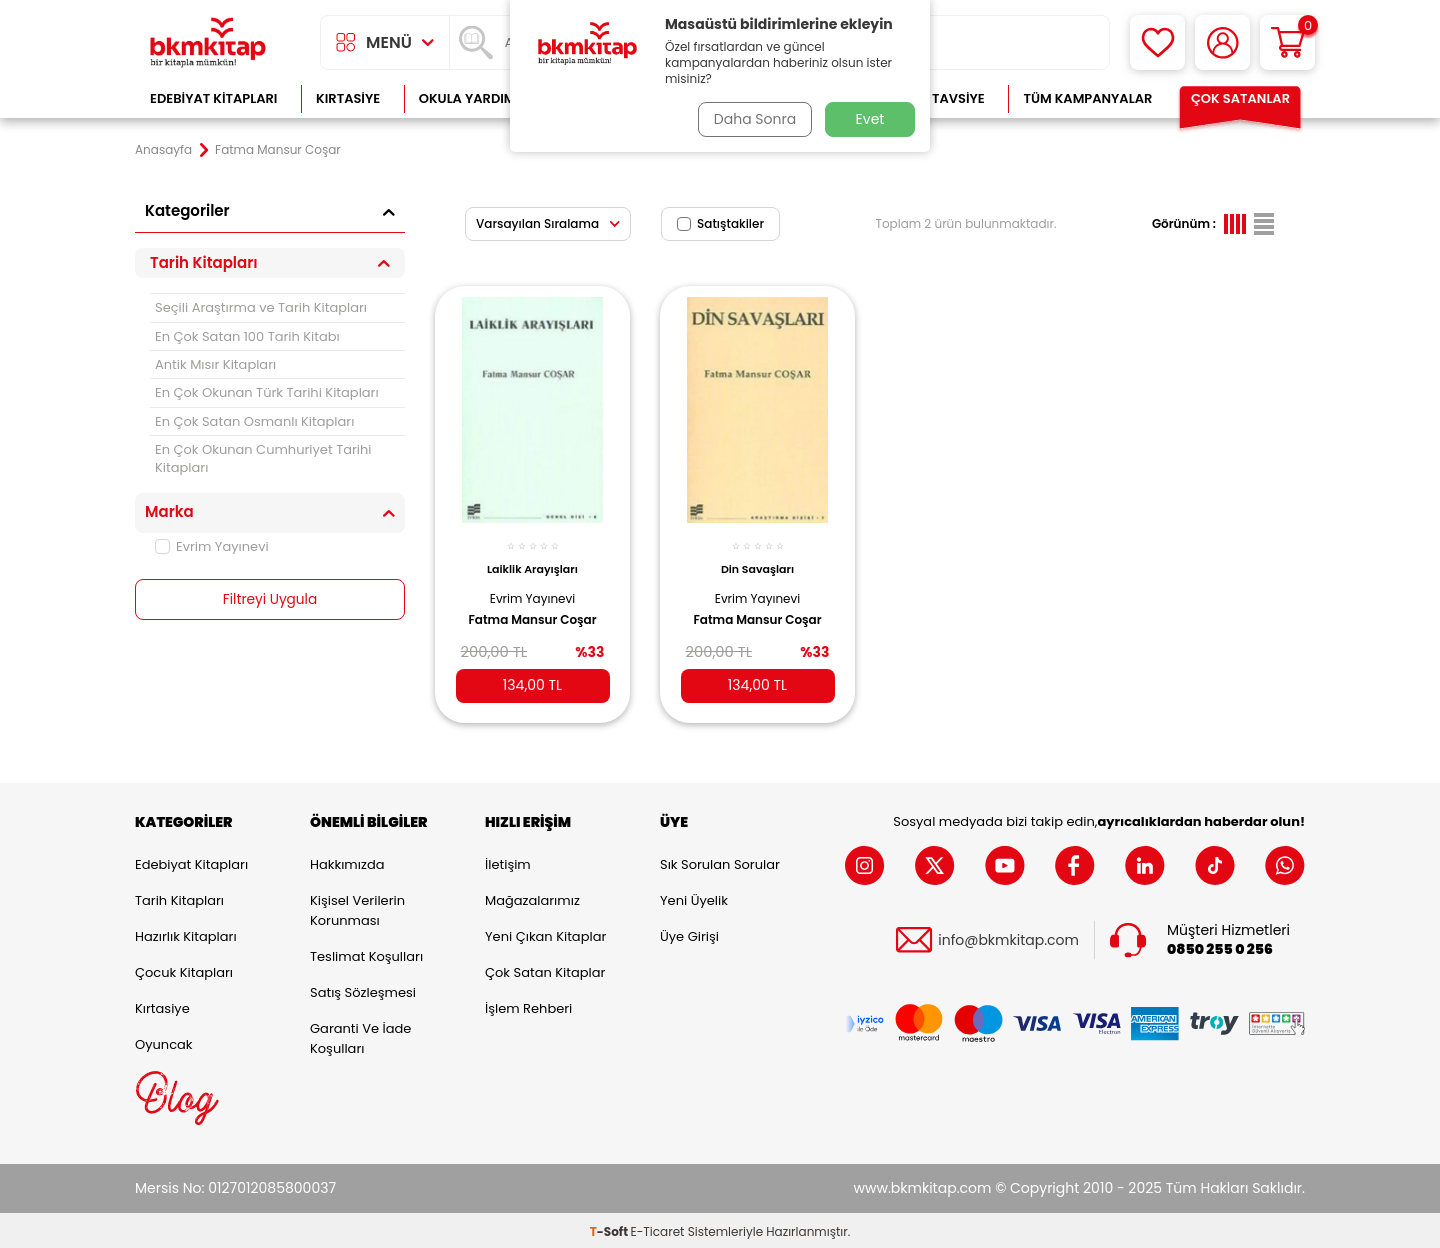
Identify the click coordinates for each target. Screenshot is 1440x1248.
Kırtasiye (348, 98)
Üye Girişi (689, 933)
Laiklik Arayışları (532, 562)
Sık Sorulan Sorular (720, 861)
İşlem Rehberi (528, 1005)
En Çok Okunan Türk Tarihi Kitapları (267, 392)
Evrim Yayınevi (212, 546)
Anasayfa (163, 150)
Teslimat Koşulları (366, 953)
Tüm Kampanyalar (1087, 98)
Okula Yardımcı (474, 98)
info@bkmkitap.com (1008, 937)
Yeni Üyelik (694, 897)
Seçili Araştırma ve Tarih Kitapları (261, 307)
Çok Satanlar (1240, 98)
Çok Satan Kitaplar (545, 969)
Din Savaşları (757, 562)
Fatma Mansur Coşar (532, 612)
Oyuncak (164, 1041)
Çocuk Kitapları (184, 969)
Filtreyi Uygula (270, 600)
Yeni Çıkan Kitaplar (545, 933)
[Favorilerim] (1157, 42)
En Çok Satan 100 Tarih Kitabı (247, 336)
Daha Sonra (753, 119)
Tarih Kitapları (179, 897)
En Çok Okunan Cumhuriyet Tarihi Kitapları (263, 458)
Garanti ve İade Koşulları (360, 1035)
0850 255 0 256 (1220, 946)
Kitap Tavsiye (938, 98)
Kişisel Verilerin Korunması (357, 907)
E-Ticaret (658, 1228)
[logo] (208, 42)
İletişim (508, 861)
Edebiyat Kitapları (213, 98)
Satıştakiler (720, 223)
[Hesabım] (1222, 42)
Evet (870, 119)
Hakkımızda (347, 861)
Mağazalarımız (532, 897)
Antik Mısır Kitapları (215, 364)
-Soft (610, 1228)
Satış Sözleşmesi (363, 989)
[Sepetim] (1287, 42)
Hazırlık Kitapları (186, 933)
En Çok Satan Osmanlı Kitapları (254, 421)
